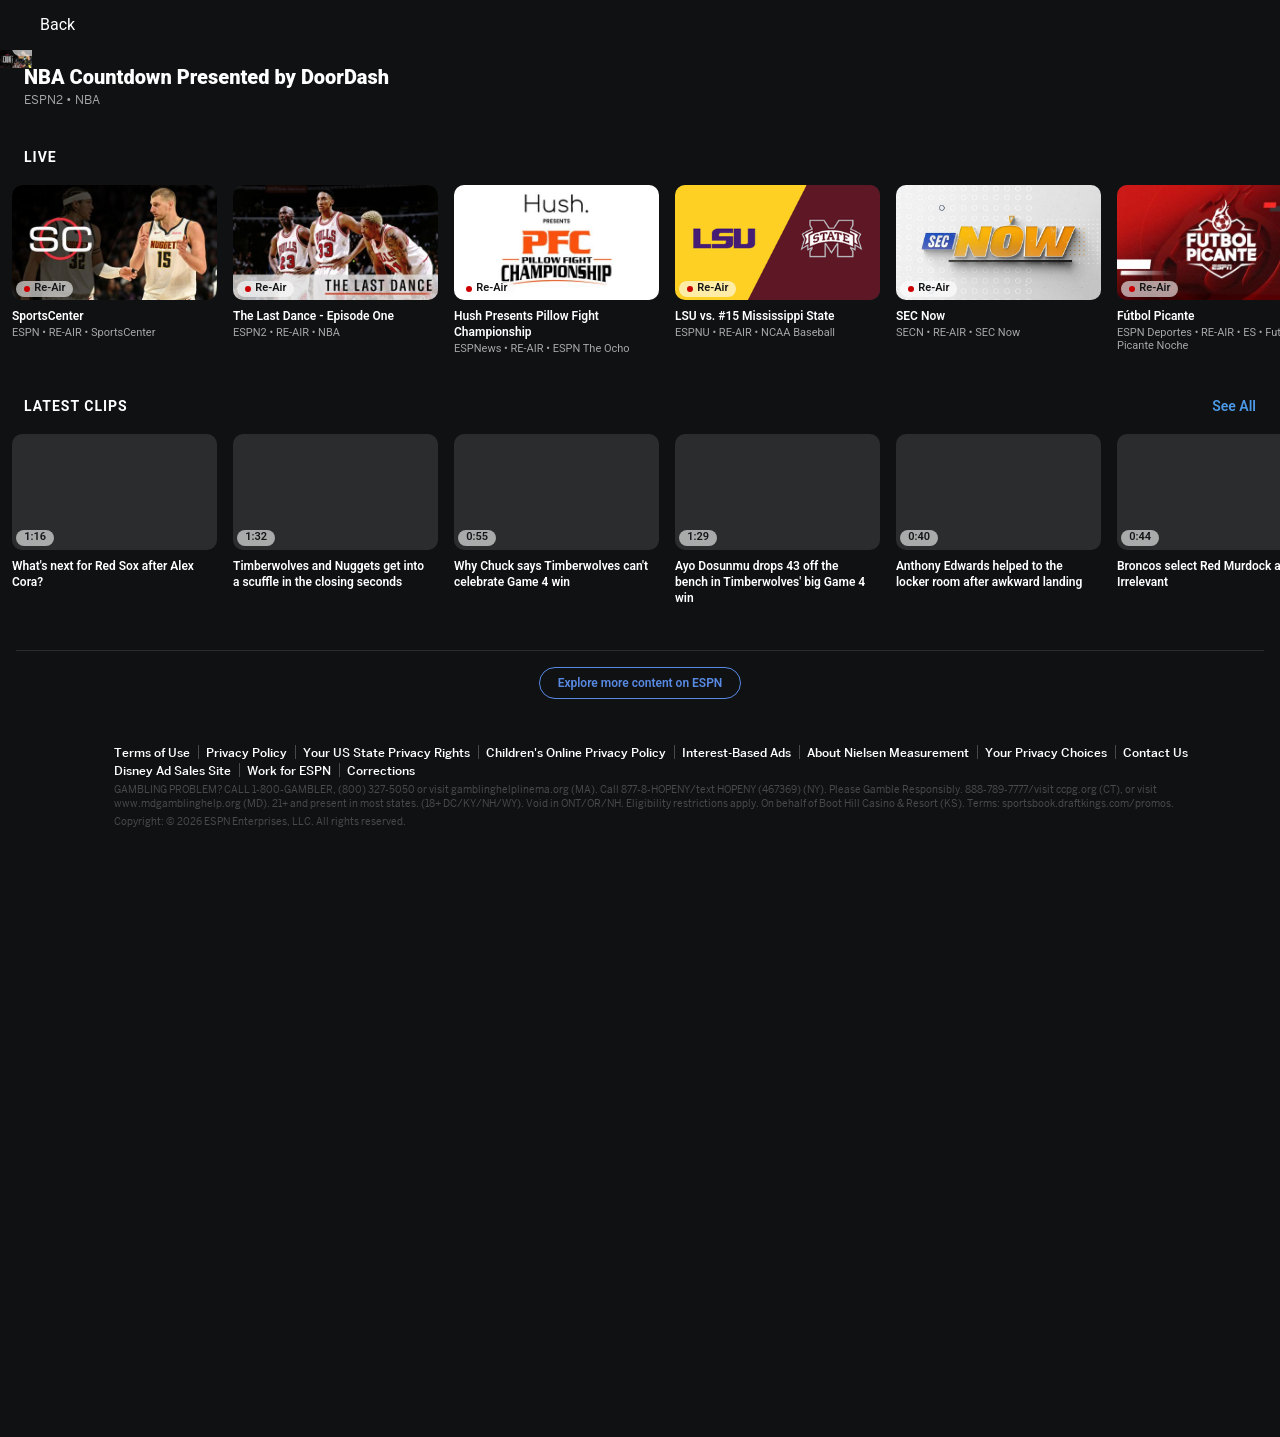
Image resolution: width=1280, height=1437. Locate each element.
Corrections (381, 1360)
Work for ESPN (289, 1360)
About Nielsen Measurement (888, 1342)
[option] (114, 852)
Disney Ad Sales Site (172, 1360)
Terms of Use (152, 1342)
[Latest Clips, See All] (1243, 997)
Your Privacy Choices (1046, 1342)
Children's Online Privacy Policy (576, 1342)
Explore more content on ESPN (640, 1273)
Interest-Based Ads (736, 1342)
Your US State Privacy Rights (386, 1342)
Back (45, 25)
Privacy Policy (246, 1342)
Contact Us (1155, 1342)
